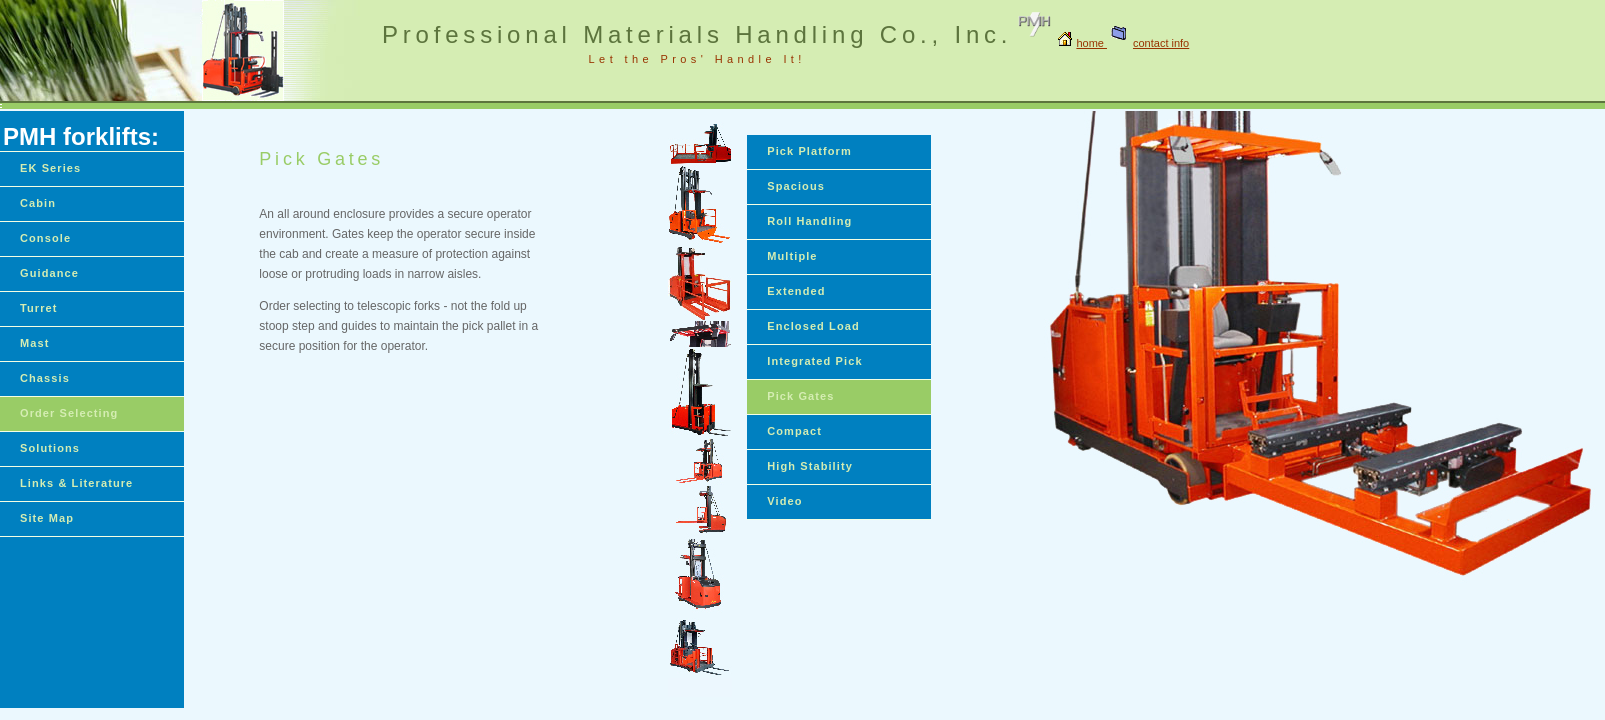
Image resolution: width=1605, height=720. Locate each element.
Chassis (45, 378)
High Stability (810, 466)
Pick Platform (809, 151)
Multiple (792, 256)
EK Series (50, 168)
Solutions (50, 448)
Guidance (49, 273)
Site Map (47, 518)
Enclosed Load (813, 326)
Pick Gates (800, 396)
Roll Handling (809, 221)
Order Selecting (69, 413)
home (1091, 43)
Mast (34, 343)
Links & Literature (76, 483)
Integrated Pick (814, 361)
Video (784, 501)
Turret (39, 308)
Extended (796, 291)
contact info (1148, 43)
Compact (794, 431)
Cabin (38, 203)
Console (45, 238)
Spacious (796, 186)
